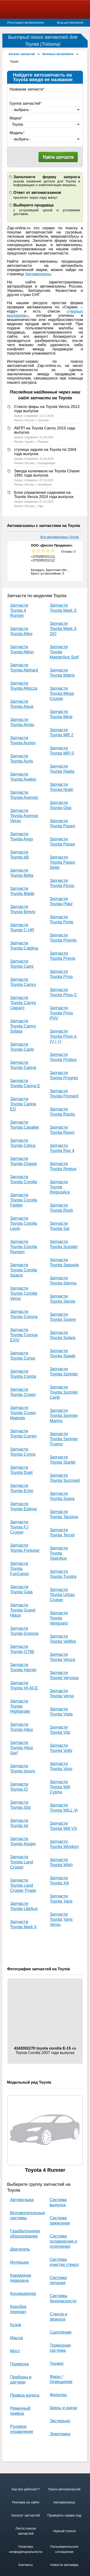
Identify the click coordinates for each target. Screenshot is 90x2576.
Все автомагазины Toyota (59, 537)
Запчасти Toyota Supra (62, 1496)
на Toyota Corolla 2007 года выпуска (45, 2050)
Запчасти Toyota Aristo (22, 722)
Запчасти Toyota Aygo (21, 836)
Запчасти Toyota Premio (63, 938)
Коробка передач (18, 2309)
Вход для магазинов (70, 22)
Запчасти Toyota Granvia (24, 1631)
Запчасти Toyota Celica (22, 1143)
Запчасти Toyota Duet (21, 1470)
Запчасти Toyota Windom (64, 1844)
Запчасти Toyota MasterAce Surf (64, 651)
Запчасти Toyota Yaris (61, 1899)
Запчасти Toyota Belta (21, 873)
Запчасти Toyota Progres (64, 1075)
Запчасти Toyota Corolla (23, 1179)
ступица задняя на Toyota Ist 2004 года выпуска (45, 451)
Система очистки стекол (64, 2262)
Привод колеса (24, 2395)
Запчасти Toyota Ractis (62, 1112)
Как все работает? (26, 2489)
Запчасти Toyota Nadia (62, 769)
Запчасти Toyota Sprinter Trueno (64, 1438)
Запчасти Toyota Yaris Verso (61, 1919)
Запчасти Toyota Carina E (25, 1083)
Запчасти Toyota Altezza (23, 686)
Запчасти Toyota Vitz (60, 1730)
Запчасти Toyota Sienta (62, 1299)
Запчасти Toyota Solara (62, 1335)
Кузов (15, 2324)
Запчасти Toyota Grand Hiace (22, 1610)
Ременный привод (20, 2411)
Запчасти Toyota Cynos (23, 1452)
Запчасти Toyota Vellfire (63, 1639)
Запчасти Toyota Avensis (24, 795)
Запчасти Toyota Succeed (65, 1478)
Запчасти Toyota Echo (21, 1488)
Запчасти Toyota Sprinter (64, 1371)
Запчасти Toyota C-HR (22, 927)
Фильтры (58, 2394)
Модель (17, 133)
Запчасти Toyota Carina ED (23, 1104)
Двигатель (20, 2249)
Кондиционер (23, 2293)
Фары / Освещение (61, 2379)
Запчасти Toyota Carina (23, 1065)
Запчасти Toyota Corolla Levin (23, 1223)
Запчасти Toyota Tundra (63, 1574)
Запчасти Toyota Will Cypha (60, 1786)
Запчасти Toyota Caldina (24, 945)
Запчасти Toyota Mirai (61, 714)
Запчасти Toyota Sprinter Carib (64, 1392)
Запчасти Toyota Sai (59, 1226)
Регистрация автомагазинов (25, 22)
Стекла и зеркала (58, 2317)
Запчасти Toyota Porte (61, 919)
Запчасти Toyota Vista (61, 1711)
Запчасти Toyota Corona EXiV (24, 1334)
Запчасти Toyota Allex (21, 631)
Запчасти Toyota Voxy (61, 1766)
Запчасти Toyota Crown (23, 1392)
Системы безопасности (63, 2298)
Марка (16, 118)
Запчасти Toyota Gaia (21, 1589)
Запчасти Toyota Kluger (23, 1841)
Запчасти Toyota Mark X (63, 608)
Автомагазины (38, 274)
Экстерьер (60, 2421)
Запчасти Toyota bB (19, 855)
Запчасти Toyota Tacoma (64, 1514)
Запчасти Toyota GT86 (22, 1649)
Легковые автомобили (58, 54)
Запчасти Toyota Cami (22, 964)
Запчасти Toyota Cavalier (24, 1125)
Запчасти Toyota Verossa (64, 1675)
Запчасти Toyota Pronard (64, 1093)
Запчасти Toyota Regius (63, 1166)
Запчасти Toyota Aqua (21, 704)
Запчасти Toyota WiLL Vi (64, 1808)
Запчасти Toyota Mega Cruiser (62, 693)
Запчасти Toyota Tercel (62, 1532)
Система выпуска (58, 2202)
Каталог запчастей (22, 54)
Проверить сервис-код (64, 2515)
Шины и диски (63, 2407)
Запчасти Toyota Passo (62, 841)
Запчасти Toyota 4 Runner (19, 610)
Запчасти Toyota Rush (61, 1208)
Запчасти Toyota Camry (23, 982)
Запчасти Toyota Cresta (23, 1374)
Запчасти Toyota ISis (20, 1805)
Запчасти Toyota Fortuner (25, 1548)
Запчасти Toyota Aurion (23, 740)
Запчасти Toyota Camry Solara (23, 1026)
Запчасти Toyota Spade (62, 1353)
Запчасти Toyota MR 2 (61, 732)
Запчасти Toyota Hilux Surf (21, 1747)
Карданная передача (20, 2278)
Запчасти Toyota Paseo (62, 823)
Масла (16, 2338)
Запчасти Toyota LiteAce (24, 1906)
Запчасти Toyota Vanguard (59, 1618)
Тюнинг (57, 2363)
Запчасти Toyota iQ (19, 1787)
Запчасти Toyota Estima (23, 1506)
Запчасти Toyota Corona (24, 1314)
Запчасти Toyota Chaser (23, 1161)
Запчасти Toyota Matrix (62, 673)
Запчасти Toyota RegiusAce (60, 1187)
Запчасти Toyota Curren (23, 1433)
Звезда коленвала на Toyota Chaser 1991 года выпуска (47, 473)
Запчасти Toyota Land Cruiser (21, 1862)
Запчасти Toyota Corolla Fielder (23, 1200)
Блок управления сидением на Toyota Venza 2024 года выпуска (43, 494)
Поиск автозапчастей (64, 2489)
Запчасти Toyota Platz (61, 901)
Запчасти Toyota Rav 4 (62, 1148)
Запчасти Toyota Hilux (21, 1727)
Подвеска (19, 2364)
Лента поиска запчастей (25, 2531)
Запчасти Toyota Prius (61, 974)
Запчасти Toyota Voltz (61, 1748)
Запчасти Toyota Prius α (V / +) (63, 1036)
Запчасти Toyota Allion (22, 649)
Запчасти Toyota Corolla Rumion (23, 1246)
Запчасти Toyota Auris (21, 758)
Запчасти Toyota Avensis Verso (24, 815)
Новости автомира (64, 2565)
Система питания (58, 2280)
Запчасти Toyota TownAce (59, 1553)
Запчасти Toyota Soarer (63, 1317)
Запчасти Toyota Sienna (63, 1280)
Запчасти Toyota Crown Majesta (23, 1412)
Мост (15, 2351)
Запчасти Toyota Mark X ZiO (63, 628)
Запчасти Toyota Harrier (23, 1667)
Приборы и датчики (20, 2380)
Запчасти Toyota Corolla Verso (23, 1293)
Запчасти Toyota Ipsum (22, 1768)
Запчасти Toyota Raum (62, 1130)
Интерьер (19, 2262)
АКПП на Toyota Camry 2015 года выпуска (44, 430)
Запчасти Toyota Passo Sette (62, 862)
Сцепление (60, 2332)
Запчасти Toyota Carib (22, 1047)
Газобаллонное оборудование (25, 2233)
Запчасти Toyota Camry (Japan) (23, 1002)
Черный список (64, 2531)
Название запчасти (27, 89)
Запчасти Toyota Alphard (24, 667)
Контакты (26, 2565)
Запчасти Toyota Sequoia (64, 1262)
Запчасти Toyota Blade (22, 891)
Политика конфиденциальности (25, 2549)
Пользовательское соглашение (64, 2549)
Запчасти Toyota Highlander (20, 1706)
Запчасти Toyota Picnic (62, 883)
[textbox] (45, 95)
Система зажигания (60, 2220)
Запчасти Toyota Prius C (63, 992)
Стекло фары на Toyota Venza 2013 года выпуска (46, 408)
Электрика (60, 2434)
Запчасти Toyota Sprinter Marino (64, 1415)
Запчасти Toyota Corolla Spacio (23, 1270)
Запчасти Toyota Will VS (63, 1826)
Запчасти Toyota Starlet (62, 1460)
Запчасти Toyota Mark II (23, 1924)
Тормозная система (60, 2348)
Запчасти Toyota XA (59, 1880)
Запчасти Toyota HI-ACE (24, 1685)
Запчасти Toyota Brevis (22, 909)
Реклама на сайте (25, 2502)
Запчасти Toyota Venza (62, 1657)
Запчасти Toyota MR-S (62, 750)
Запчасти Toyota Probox (63, 1057)
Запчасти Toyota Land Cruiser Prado (23, 1885)
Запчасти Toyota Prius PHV (61, 1013)
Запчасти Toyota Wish (61, 1862)
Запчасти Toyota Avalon (23, 777)
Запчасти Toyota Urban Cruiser (62, 1594)
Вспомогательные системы (27, 2215)
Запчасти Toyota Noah (61, 787)
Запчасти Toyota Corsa (22, 1356)
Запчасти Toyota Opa (60, 805)
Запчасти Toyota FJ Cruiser (19, 1527)
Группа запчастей (26, 103)
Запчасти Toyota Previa (62, 956)
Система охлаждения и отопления (63, 2241)
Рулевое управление (21, 2429)
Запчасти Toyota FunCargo (19, 1568)
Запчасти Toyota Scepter (64, 1244)
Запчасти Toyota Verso (62, 1693)
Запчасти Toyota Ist (19, 1823)
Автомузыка (22, 2199)
